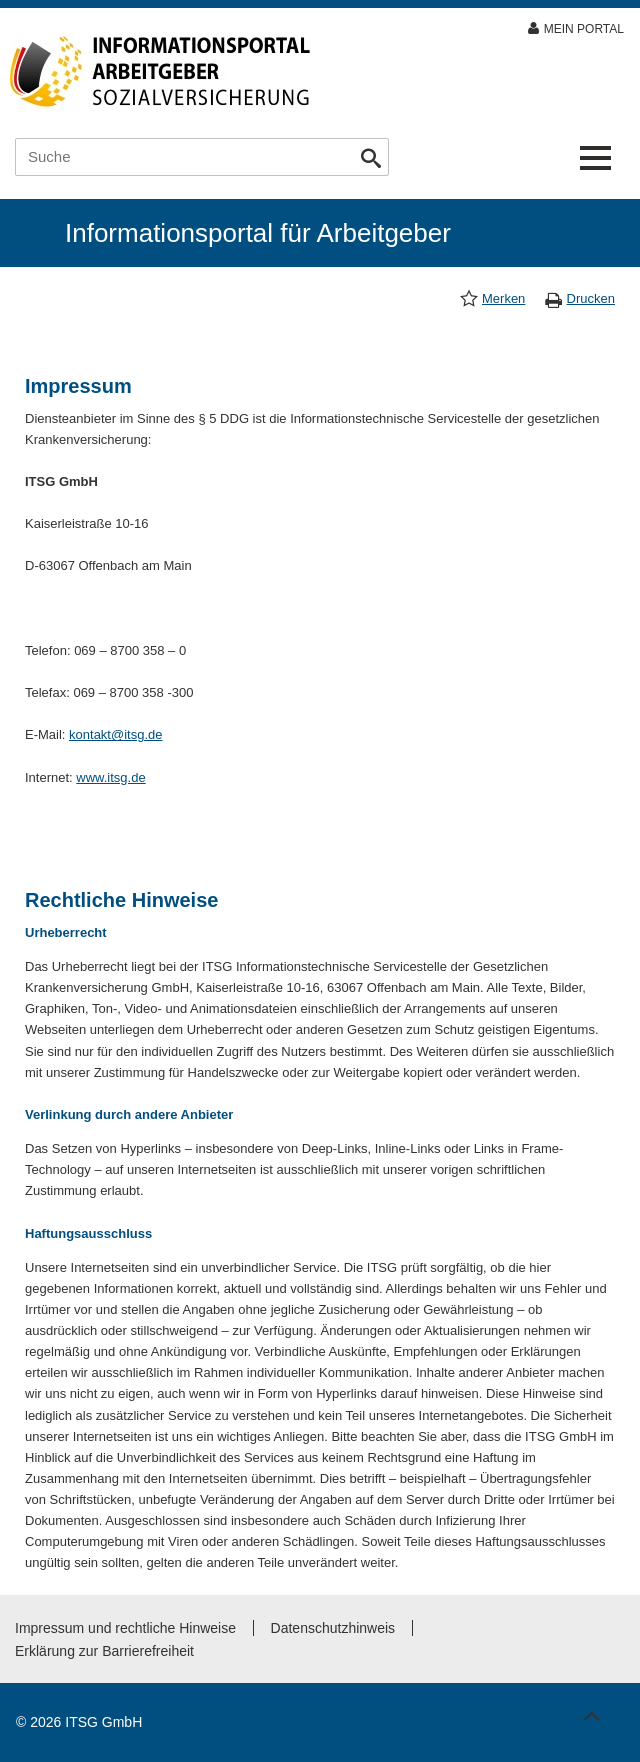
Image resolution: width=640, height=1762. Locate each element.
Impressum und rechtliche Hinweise (125, 1628)
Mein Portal (584, 29)
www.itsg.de (110, 777)
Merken (503, 298)
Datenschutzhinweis (333, 1628)
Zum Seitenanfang (589, 1711)
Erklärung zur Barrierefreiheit (104, 1651)
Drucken (591, 298)
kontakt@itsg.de (115, 734)
